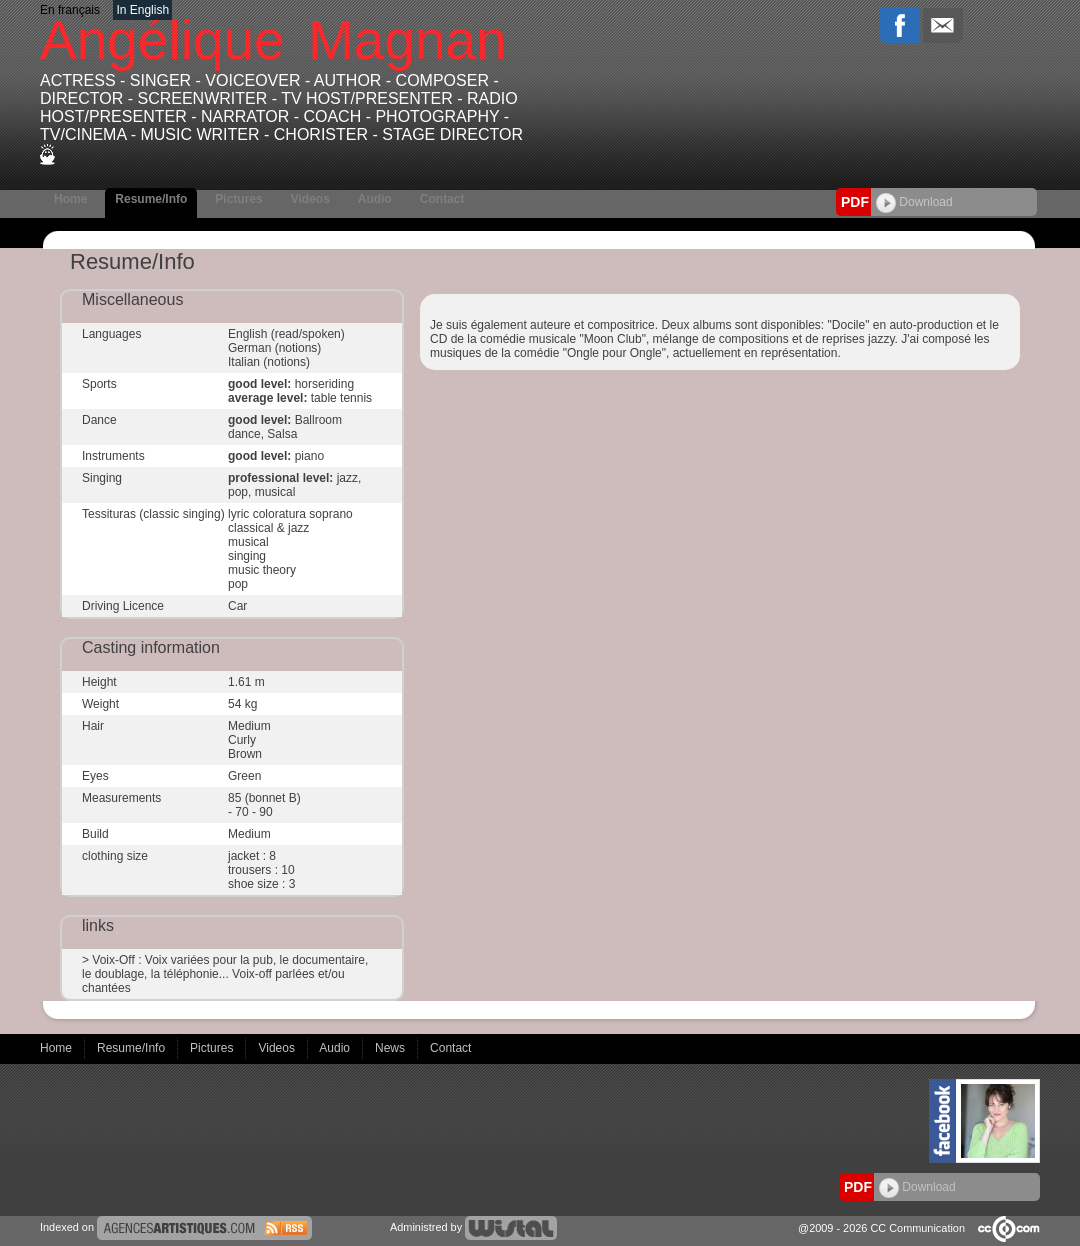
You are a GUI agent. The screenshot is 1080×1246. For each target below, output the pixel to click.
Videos (310, 199)
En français (70, 10)
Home (70, 199)
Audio (375, 199)
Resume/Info (151, 199)
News (391, 1048)
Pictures (238, 199)
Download (914, 202)
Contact (442, 199)
